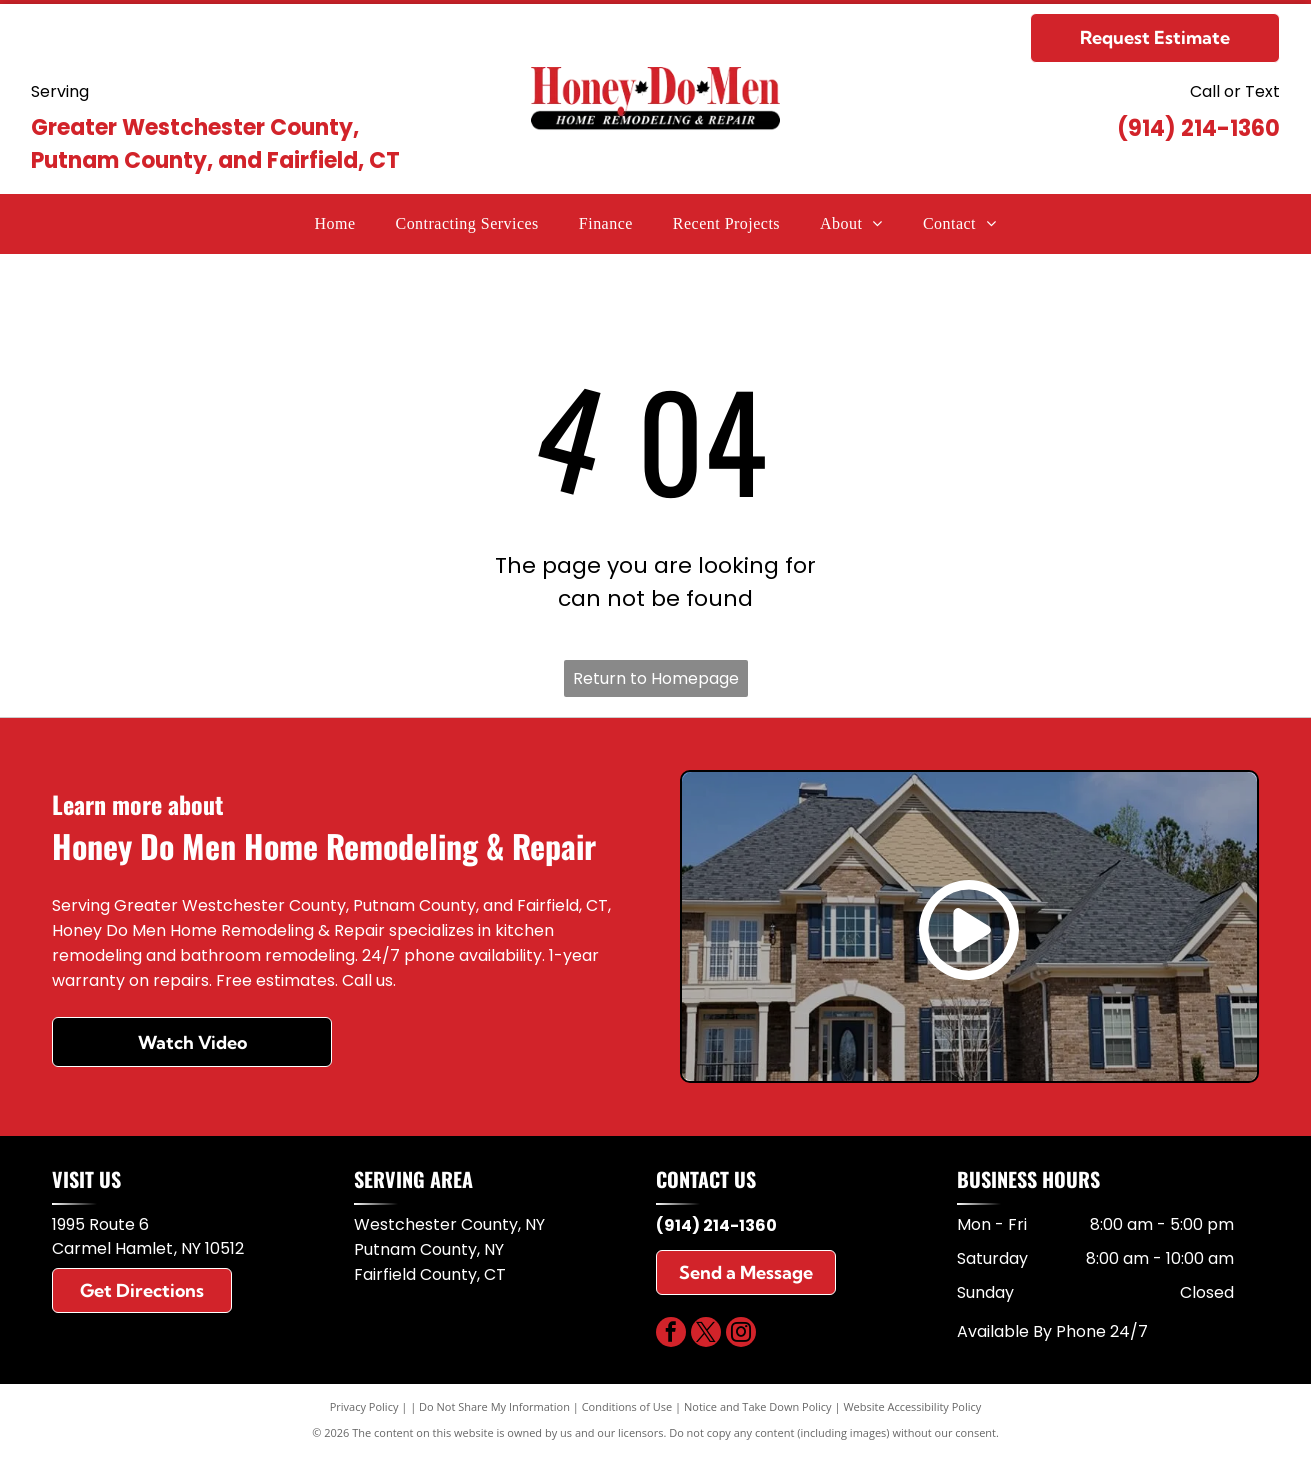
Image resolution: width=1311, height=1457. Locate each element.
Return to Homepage (656, 678)
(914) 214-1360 (1198, 128)
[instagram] (741, 1334)
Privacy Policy (364, 1406)
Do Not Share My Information (494, 1406)
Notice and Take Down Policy (758, 1406)
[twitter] (706, 1334)
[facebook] (671, 1334)
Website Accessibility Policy (912, 1406)
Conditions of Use (627, 1406)
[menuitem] (334, 224)
